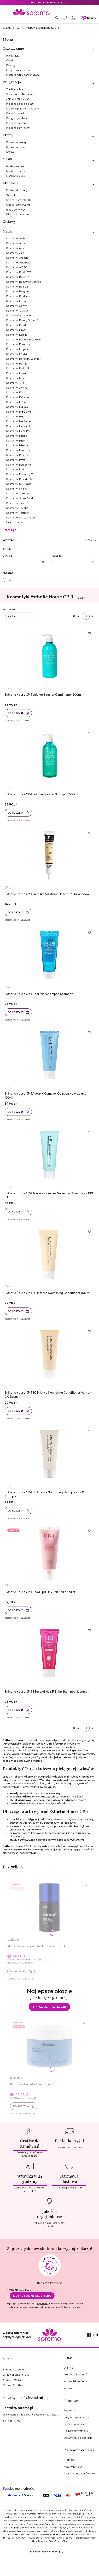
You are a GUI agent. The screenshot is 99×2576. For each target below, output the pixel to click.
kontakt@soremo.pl (18, 2427)
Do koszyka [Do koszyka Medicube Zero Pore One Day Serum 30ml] (19, 1989)
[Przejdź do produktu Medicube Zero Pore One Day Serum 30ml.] (49, 1925)
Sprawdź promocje (49, 2025)
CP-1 (10, 579)
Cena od (7, 555)
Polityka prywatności (76, 2450)
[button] (5, 12)
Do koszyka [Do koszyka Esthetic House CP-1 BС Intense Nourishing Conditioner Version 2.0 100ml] (16, 1422)
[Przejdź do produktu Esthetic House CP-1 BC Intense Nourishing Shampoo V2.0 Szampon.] (49, 1466)
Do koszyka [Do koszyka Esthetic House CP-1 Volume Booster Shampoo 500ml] (16, 815)
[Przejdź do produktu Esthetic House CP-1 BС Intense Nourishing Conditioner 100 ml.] (49, 1264)
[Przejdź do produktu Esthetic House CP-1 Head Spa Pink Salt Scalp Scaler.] (49, 1567)
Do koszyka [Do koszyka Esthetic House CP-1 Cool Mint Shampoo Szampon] (16, 1017)
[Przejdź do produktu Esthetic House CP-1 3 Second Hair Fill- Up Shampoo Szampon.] (49, 1669)
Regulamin (42, 2323)
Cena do (57, 555)
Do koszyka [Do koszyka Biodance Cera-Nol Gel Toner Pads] (22, 2125)
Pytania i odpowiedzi (76, 2444)
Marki (19, 28)
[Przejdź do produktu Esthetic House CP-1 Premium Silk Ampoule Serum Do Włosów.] (49, 859)
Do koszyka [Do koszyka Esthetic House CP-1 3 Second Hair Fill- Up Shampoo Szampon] (16, 1726)
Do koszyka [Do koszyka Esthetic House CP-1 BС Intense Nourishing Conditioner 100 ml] (16, 1321)
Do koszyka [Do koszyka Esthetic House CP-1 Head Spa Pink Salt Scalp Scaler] (16, 1624)
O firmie (68, 2387)
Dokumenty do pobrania (78, 2457)
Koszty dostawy (73, 2486)
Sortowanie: (9, 609)
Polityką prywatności (70, 2327)
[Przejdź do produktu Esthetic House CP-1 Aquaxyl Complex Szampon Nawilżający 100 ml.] (49, 1162)
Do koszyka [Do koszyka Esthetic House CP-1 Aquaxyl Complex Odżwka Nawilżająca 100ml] (16, 1118)
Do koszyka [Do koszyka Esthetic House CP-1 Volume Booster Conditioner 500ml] (16, 713)
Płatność (69, 2479)
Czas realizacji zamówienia (79, 2493)
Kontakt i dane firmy (75, 2401)
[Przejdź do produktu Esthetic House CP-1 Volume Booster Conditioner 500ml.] (49, 656)
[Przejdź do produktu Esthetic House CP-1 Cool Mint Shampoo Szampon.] (49, 960)
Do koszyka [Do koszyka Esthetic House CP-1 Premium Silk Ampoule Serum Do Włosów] (16, 916)
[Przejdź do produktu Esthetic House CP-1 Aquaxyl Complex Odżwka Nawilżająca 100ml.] (49, 1061)
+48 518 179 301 (12, 2440)
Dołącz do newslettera (32, 2315)
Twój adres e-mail (19, 2309)
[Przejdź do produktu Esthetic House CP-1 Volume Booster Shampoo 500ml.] (49, 758)
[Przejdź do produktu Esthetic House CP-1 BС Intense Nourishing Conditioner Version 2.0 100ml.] (49, 1365)
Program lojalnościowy (77, 2437)
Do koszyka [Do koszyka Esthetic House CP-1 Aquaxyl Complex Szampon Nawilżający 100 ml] (16, 1219)
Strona (76, 616)
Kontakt (68, 2408)
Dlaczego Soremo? (75, 2394)
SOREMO (7, 28)
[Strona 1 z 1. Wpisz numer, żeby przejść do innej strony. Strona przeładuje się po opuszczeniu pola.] (86, 616)
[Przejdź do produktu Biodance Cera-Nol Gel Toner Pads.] (49, 2065)
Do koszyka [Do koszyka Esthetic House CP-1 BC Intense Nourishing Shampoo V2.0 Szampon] (16, 1523)
